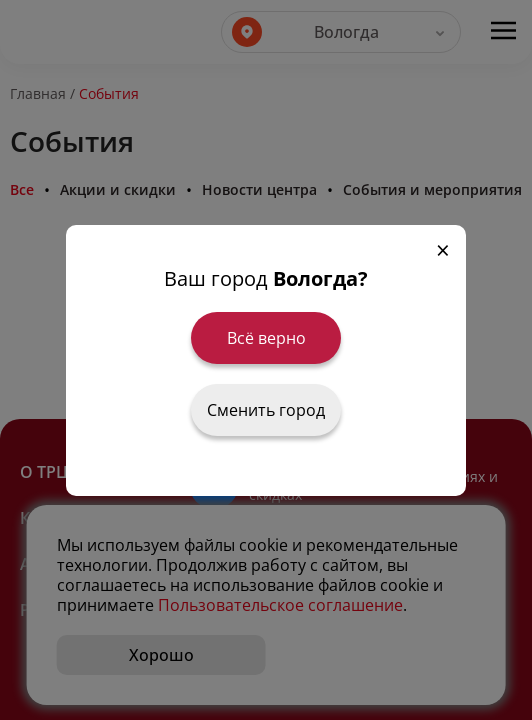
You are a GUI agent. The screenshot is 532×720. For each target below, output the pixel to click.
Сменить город (266, 410)
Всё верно (266, 338)
